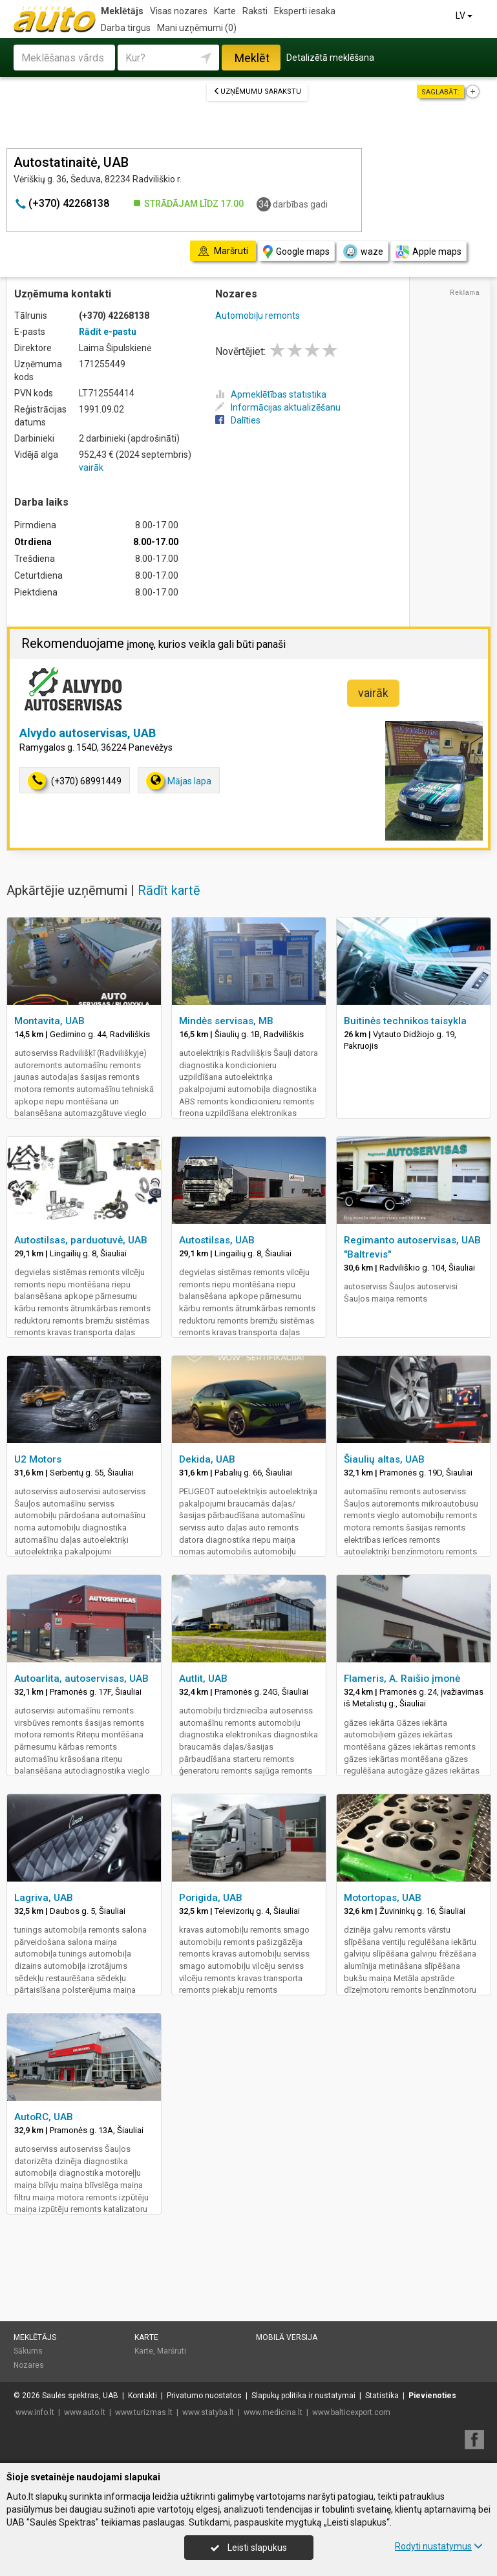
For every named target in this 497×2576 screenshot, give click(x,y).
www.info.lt (35, 2412)
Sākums (28, 2351)
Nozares (29, 2365)
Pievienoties (432, 2395)
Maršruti (171, 2351)
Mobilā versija (286, 2337)
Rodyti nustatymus (439, 2546)
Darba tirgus (126, 28)
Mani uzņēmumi (197, 28)
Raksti (255, 11)
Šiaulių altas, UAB (384, 1459)
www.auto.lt (84, 2412)
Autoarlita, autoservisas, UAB (81, 1678)
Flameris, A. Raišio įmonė (402, 1678)
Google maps (296, 252)
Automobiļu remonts (257, 315)
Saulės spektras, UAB (80, 2395)
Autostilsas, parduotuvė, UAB (80, 1240)
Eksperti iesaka (304, 11)
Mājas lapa (178, 780)
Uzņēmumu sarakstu (257, 91)
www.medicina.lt (273, 2412)
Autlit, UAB (203, 1678)
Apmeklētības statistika (270, 394)
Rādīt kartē (169, 890)
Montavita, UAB (49, 1021)
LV (465, 15)
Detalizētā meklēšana (330, 57)
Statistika (382, 2395)
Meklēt (252, 58)
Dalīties (237, 420)
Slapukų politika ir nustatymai (303, 2395)
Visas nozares (178, 11)
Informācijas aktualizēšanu (278, 407)
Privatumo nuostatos (204, 2395)
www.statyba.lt (208, 2412)
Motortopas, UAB (382, 1898)
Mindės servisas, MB (226, 1021)
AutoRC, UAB (43, 2117)
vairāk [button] (373, 693)
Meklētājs (122, 11)
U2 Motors (37, 1459)
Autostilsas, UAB (217, 1240)
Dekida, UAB (207, 1459)
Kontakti (142, 2395)
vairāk (91, 467)
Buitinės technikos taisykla (405, 1021)
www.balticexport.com (351, 2412)
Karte (225, 11)
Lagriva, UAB (43, 1898)
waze (362, 251)
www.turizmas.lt (144, 2412)
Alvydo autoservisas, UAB (87, 733)
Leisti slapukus (249, 2547)
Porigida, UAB (210, 1898)
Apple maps (428, 252)
